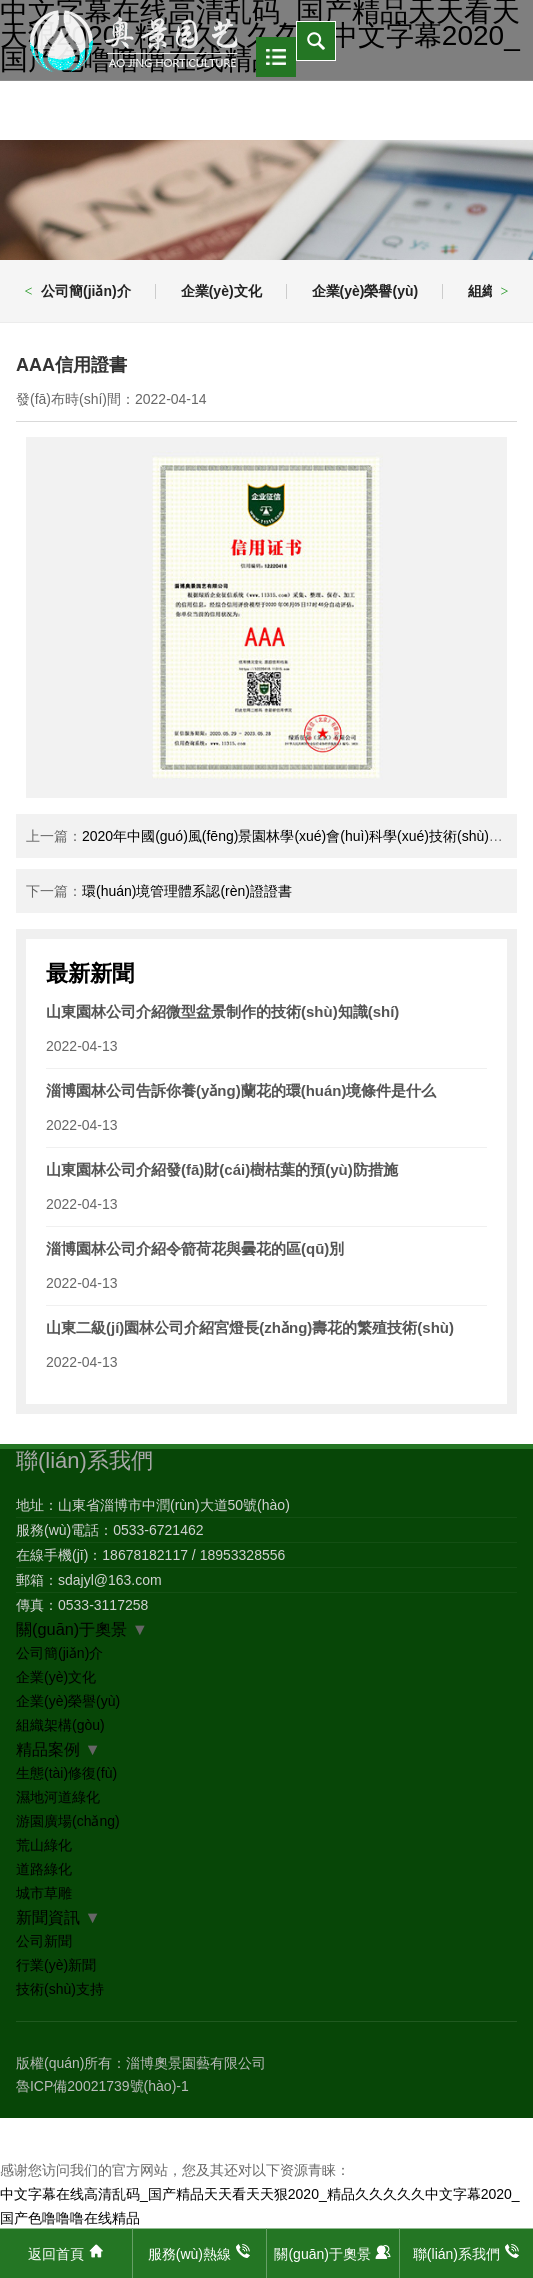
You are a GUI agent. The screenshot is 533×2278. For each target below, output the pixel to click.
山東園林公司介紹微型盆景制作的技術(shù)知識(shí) (222, 1011)
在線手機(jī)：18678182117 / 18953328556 (150, 1555)
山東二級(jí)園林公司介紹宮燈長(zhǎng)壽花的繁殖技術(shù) (250, 1327)
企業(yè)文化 (221, 291)
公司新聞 (44, 1941)
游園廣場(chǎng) (68, 1821)
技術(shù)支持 (60, 1989)
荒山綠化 (44, 1845)
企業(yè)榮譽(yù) (365, 291)
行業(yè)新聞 (56, 1965)
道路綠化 (44, 1869)
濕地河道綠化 (58, 1797)
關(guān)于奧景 (71, 1629)
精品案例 (48, 1749)
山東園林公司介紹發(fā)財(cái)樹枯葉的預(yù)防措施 (222, 1169)
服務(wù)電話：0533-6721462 (110, 1530)
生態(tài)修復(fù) (66, 1773)
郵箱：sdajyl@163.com (89, 1580)
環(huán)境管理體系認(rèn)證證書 (187, 891)
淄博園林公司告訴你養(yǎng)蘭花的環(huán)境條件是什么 (241, 1090)
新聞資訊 (48, 1917)
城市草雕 (44, 1893)
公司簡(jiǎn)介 (86, 291)
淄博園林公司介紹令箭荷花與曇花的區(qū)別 (195, 1248)
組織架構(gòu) (60, 1725)
